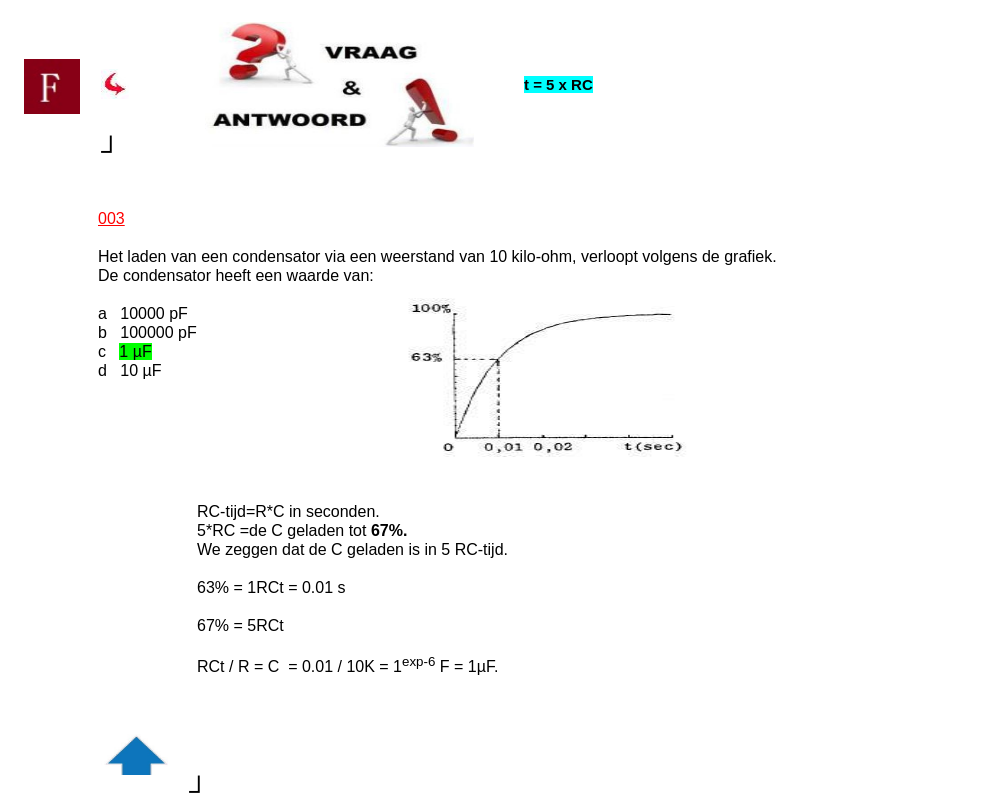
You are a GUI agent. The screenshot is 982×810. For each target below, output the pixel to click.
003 (111, 218)
